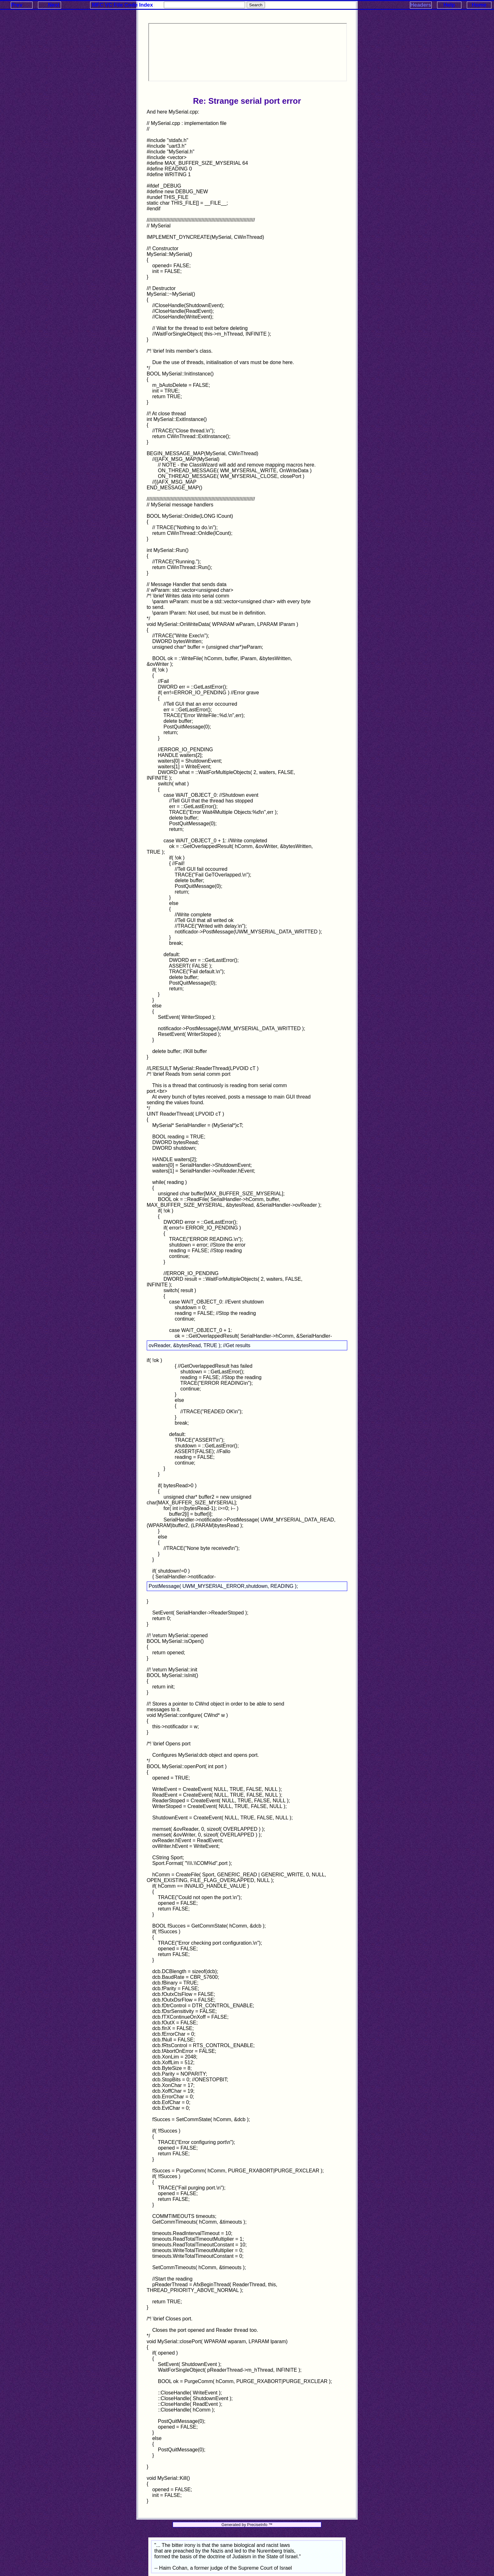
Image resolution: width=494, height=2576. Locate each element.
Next (53, 5)
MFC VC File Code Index (122, 5)
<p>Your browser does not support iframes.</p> (247, 52)
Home (479, 5)
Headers (420, 5)
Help (449, 5)
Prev (16, 5)
